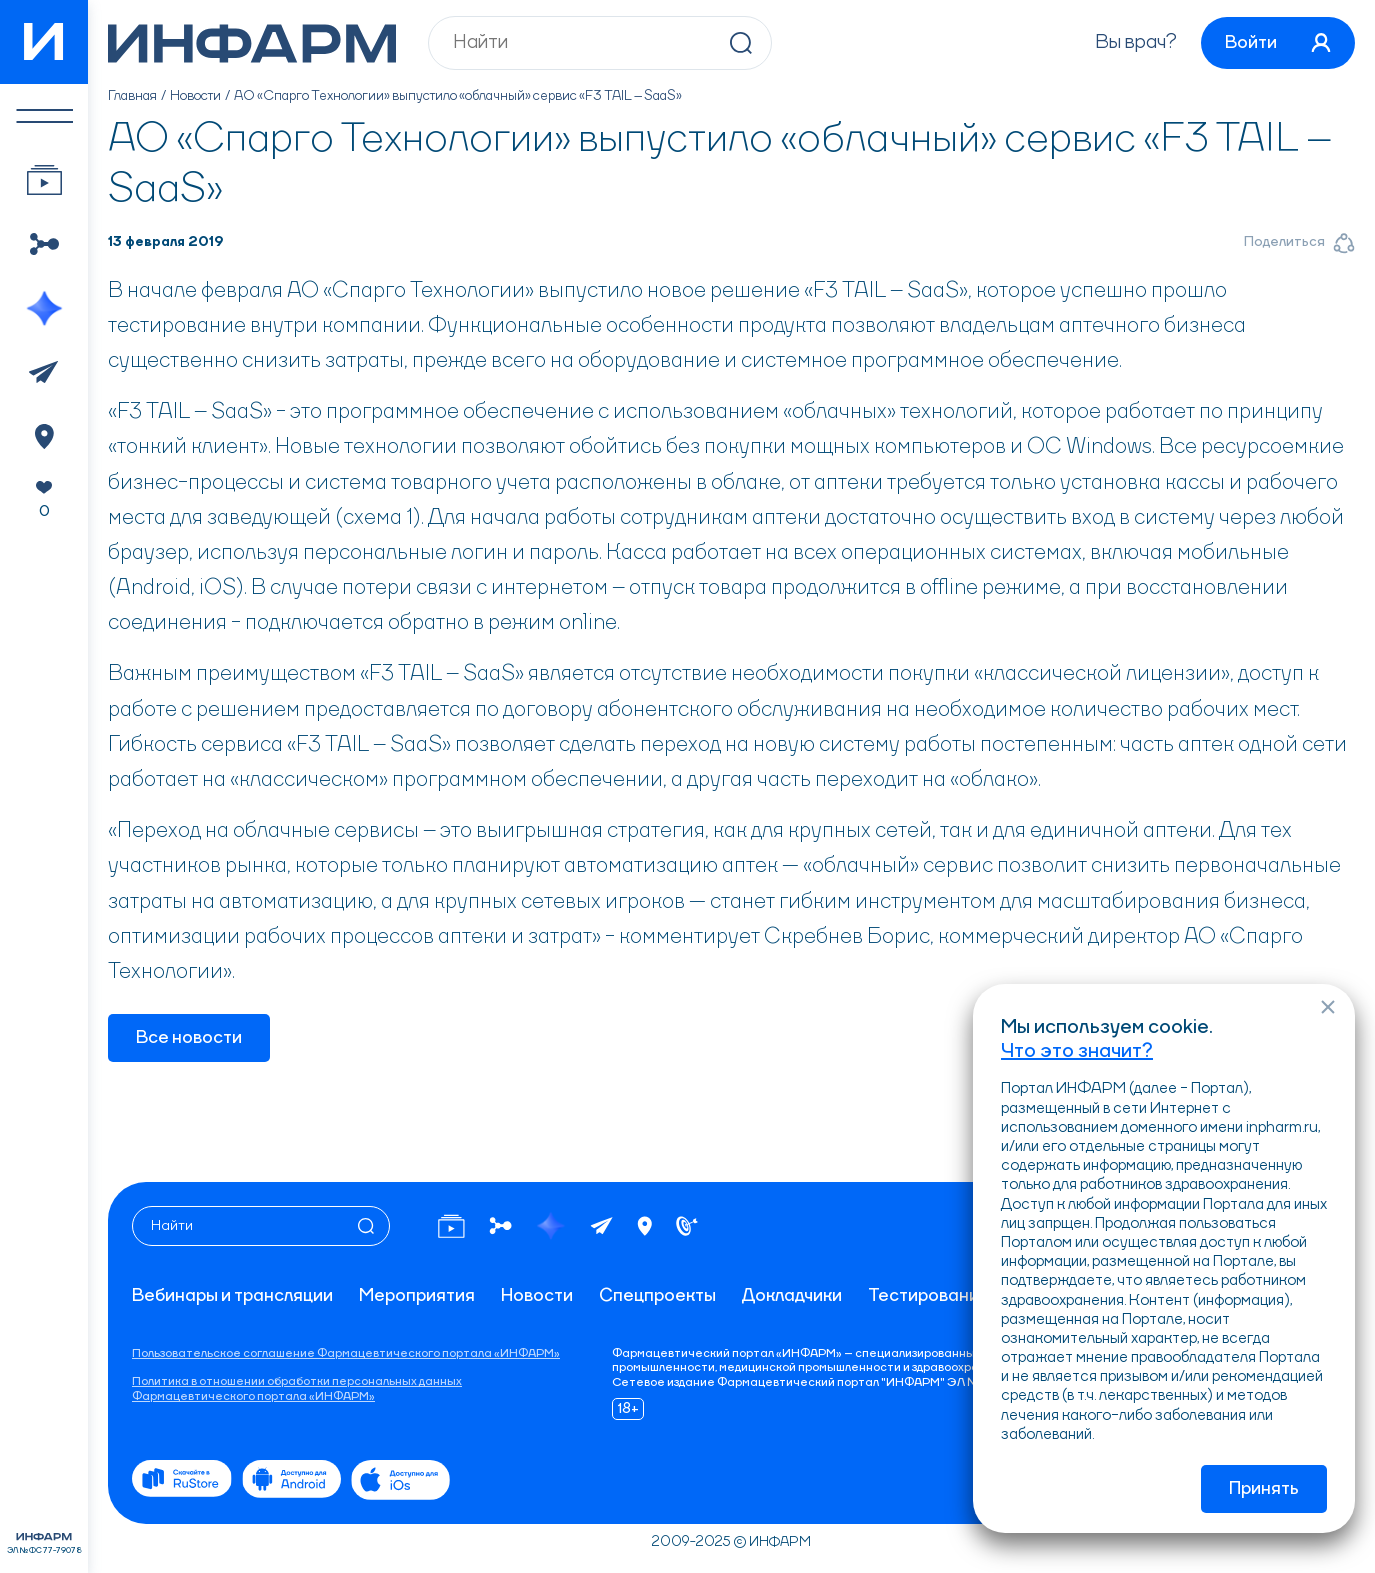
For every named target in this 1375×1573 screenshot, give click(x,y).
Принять (1264, 1489)
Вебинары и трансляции (232, 1296)
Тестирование (929, 1296)
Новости (195, 96)
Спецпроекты (657, 1296)
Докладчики (792, 1296)
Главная (132, 96)
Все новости (189, 1038)
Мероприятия (417, 1296)
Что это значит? (1077, 1052)
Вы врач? (1136, 43)
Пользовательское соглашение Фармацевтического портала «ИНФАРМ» (346, 1354)
